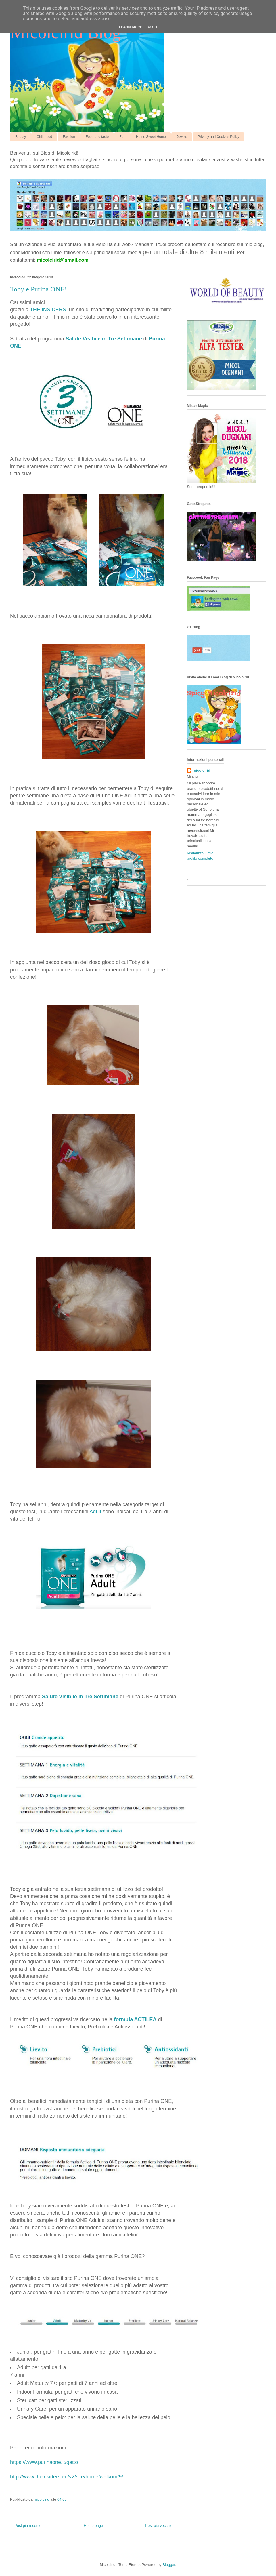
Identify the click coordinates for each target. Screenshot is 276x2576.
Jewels (182, 137)
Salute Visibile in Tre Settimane (104, 339)
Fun (122, 137)
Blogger (168, 2564)
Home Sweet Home (151, 137)
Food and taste (97, 137)
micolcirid (201, 770)
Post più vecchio (158, 2525)
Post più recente (27, 2525)
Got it (153, 27)
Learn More (130, 27)
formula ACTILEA (134, 2019)
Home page (93, 2525)
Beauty (20, 137)
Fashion (69, 137)
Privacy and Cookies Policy (218, 137)
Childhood (44, 137)
